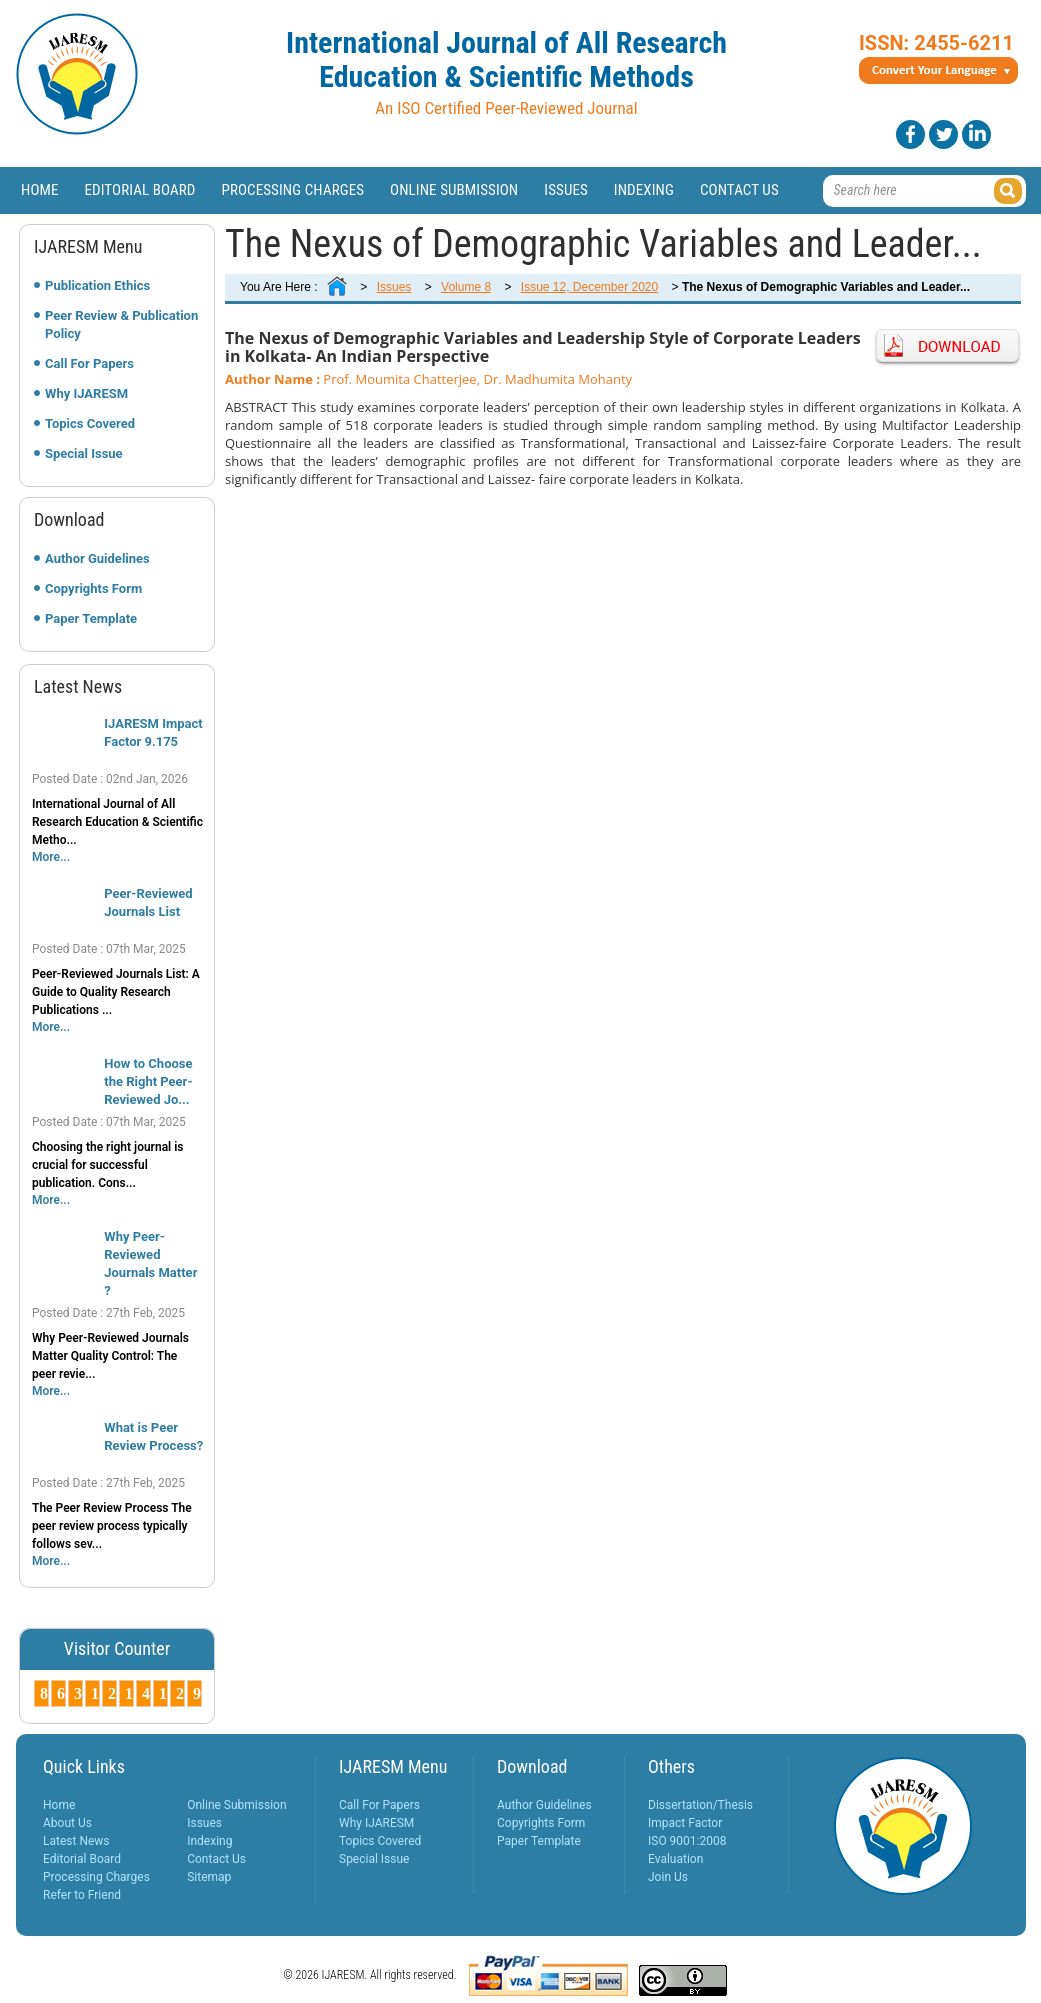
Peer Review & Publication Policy (121, 324)
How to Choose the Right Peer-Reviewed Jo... (148, 1081)
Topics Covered (90, 423)
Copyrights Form (93, 588)
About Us (67, 1823)
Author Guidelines (97, 558)
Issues (566, 190)
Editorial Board (140, 190)
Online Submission (454, 190)
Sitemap (209, 1877)
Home (40, 190)
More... (51, 857)
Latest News (76, 1841)
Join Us (668, 1877)
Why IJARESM (86, 393)
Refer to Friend (82, 1895)
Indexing (644, 190)
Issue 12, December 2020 (589, 287)
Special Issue (84, 453)
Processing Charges (292, 190)
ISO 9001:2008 (687, 1841)
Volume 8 (466, 287)
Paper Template (91, 618)
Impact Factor (685, 1823)
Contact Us (739, 190)
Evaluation (675, 1859)
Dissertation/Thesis (700, 1805)
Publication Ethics (97, 285)
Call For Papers (89, 363)
